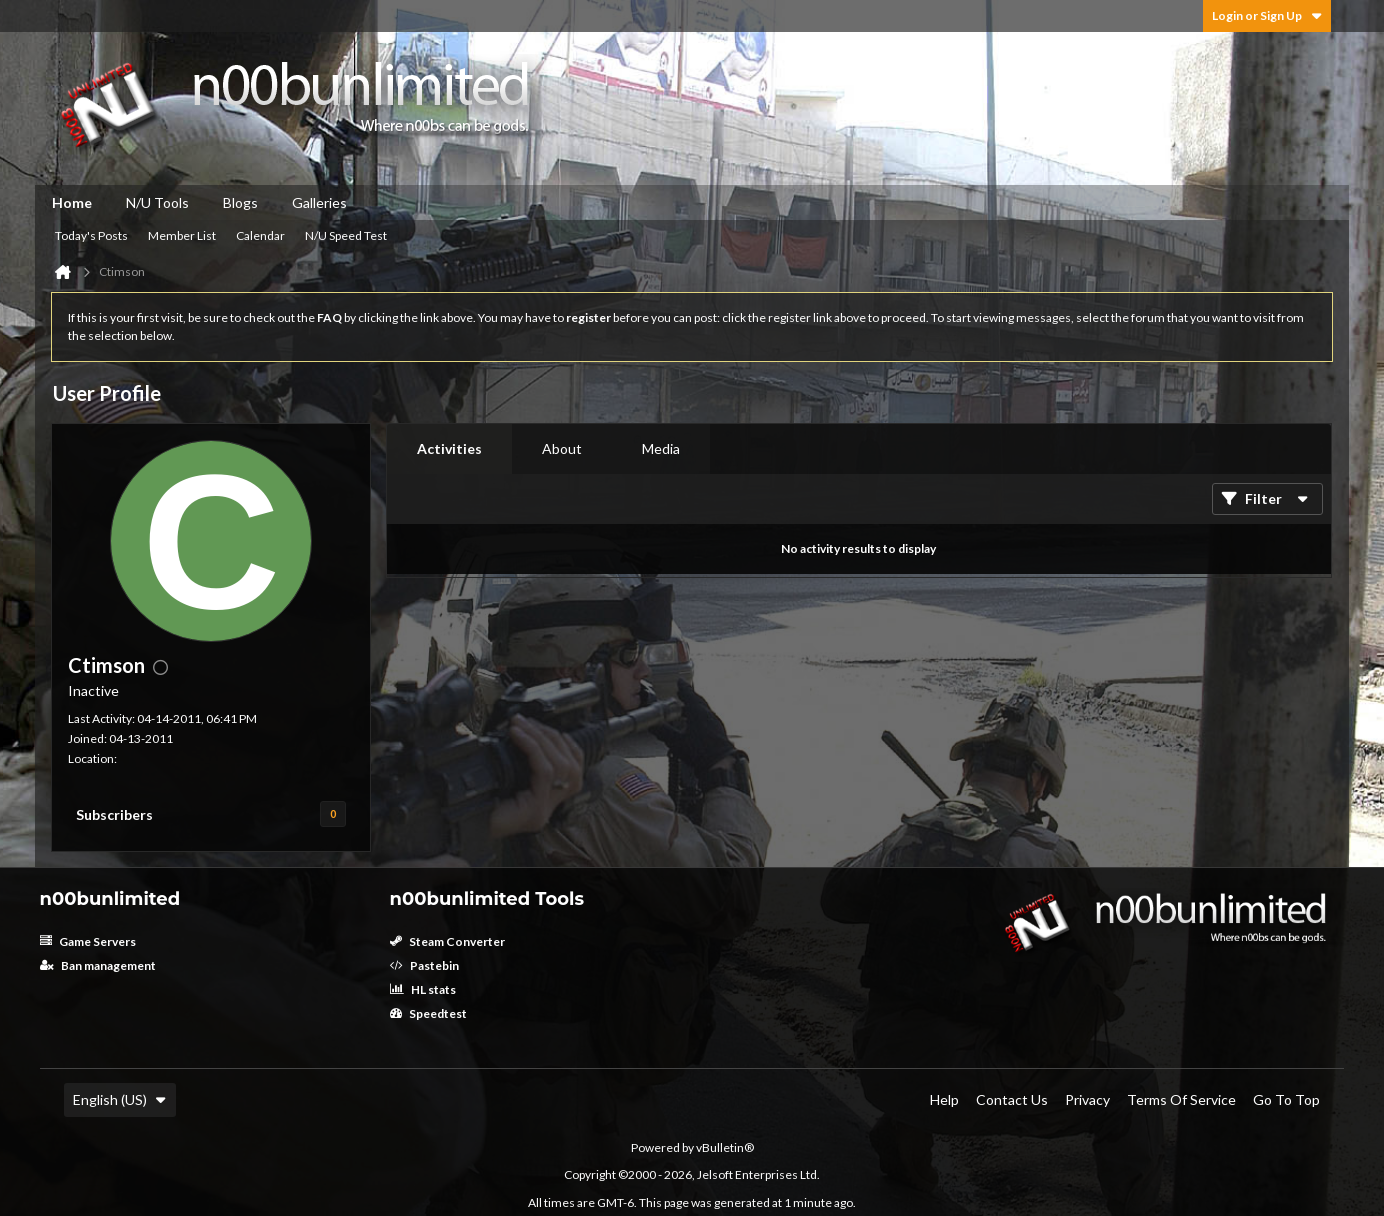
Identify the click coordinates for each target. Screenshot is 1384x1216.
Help (944, 1099)
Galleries (319, 202)
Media (661, 448)
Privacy (1087, 1099)
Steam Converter (447, 941)
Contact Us (1012, 1099)
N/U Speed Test (346, 235)
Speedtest (428, 1013)
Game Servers (88, 941)
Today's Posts (91, 235)
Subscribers (114, 814)
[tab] (449, 449)
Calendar (260, 235)
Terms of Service (1181, 1099)
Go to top (1286, 1099)
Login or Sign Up (1267, 15)
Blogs (240, 202)
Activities (449, 448)
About (562, 448)
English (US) (120, 1099)
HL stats (423, 989)
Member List (182, 235)
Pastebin (424, 965)
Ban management (98, 965)
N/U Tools (157, 202)
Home (72, 202)
